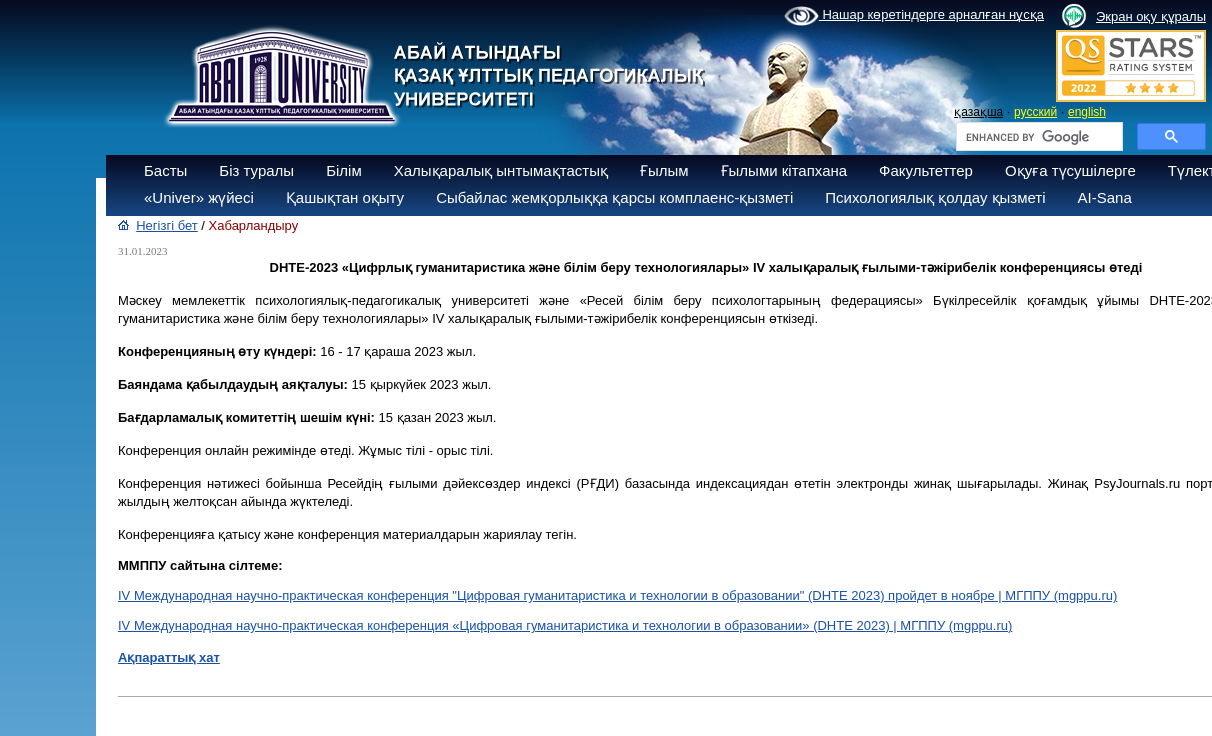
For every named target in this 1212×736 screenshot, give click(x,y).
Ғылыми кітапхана (784, 170)
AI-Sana (1105, 197)
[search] (1037, 137)
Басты (165, 170)
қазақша (978, 112)
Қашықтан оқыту (345, 197)
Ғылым (664, 170)
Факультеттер (926, 170)
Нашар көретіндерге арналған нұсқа (914, 16)
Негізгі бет (167, 225)
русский (1035, 112)
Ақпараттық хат (169, 657)
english (1087, 112)
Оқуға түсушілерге (1070, 170)
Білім (344, 170)
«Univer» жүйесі (199, 197)
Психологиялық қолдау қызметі (935, 197)
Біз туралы (256, 170)
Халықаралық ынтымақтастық (501, 170)
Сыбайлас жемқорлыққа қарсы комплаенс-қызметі (614, 197)
